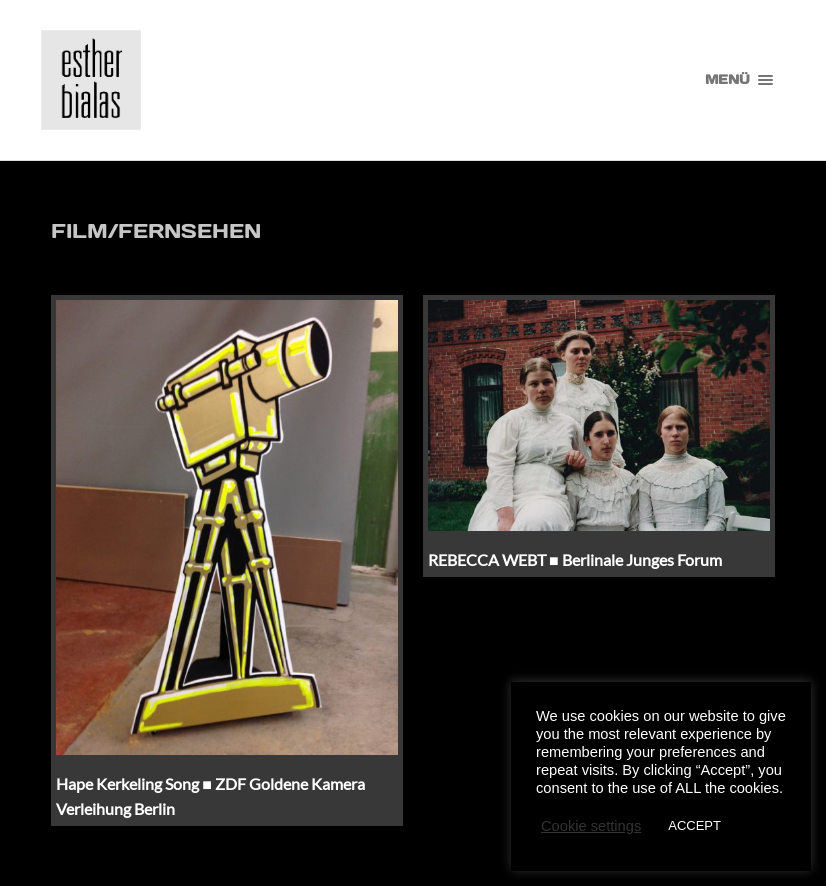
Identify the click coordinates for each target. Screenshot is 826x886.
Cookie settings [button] (591, 826)
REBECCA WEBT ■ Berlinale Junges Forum (575, 559)
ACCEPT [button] (694, 825)
